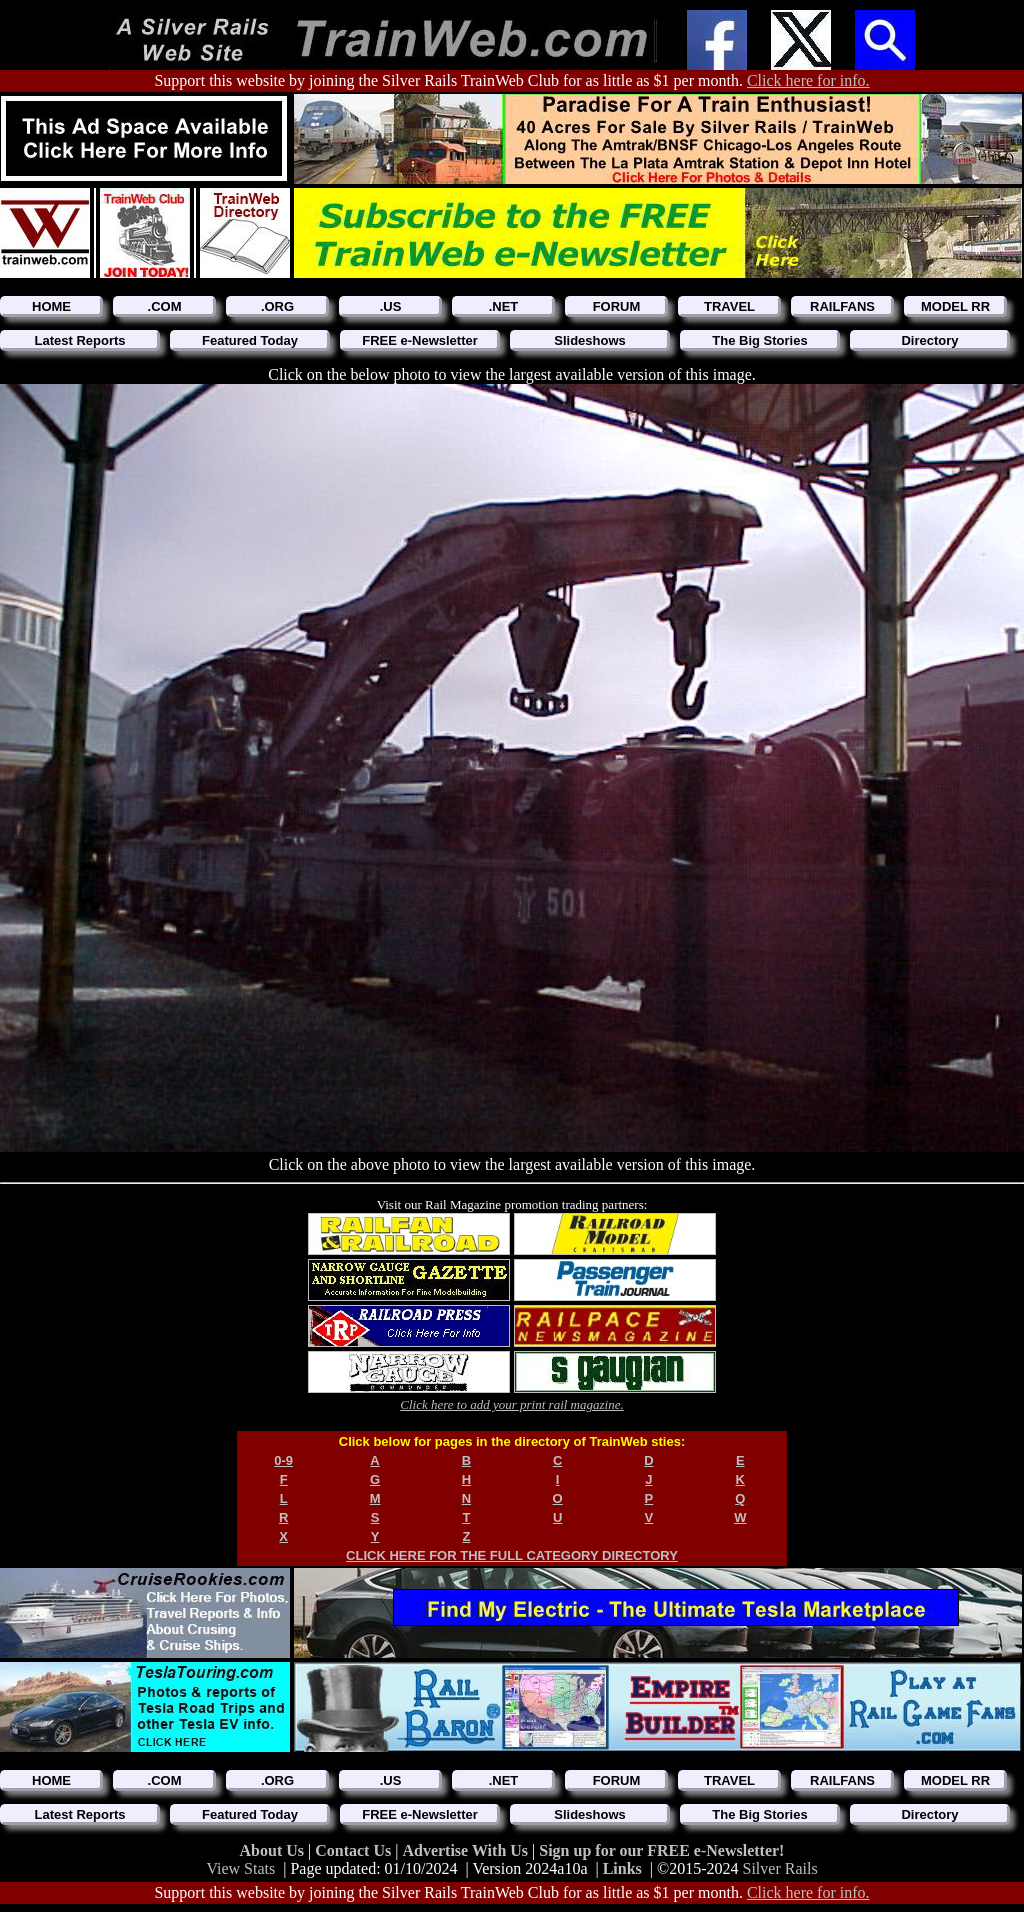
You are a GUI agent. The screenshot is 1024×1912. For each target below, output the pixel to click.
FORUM (617, 306)
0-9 (283, 1460)
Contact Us (355, 1850)
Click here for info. (808, 80)
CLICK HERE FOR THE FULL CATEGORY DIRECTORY (512, 1555)
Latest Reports (79, 340)
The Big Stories (759, 340)
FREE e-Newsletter (420, 340)
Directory (929, 340)
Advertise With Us (467, 1850)
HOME (51, 306)
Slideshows (590, 340)
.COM (165, 306)
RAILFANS (842, 306)
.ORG (277, 306)
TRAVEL (729, 306)
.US (391, 306)
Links (622, 1868)
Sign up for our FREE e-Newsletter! (661, 1850)
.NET (504, 306)
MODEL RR (955, 306)
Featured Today (250, 340)
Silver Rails (780, 1868)
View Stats (240, 1868)
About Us (274, 1850)
